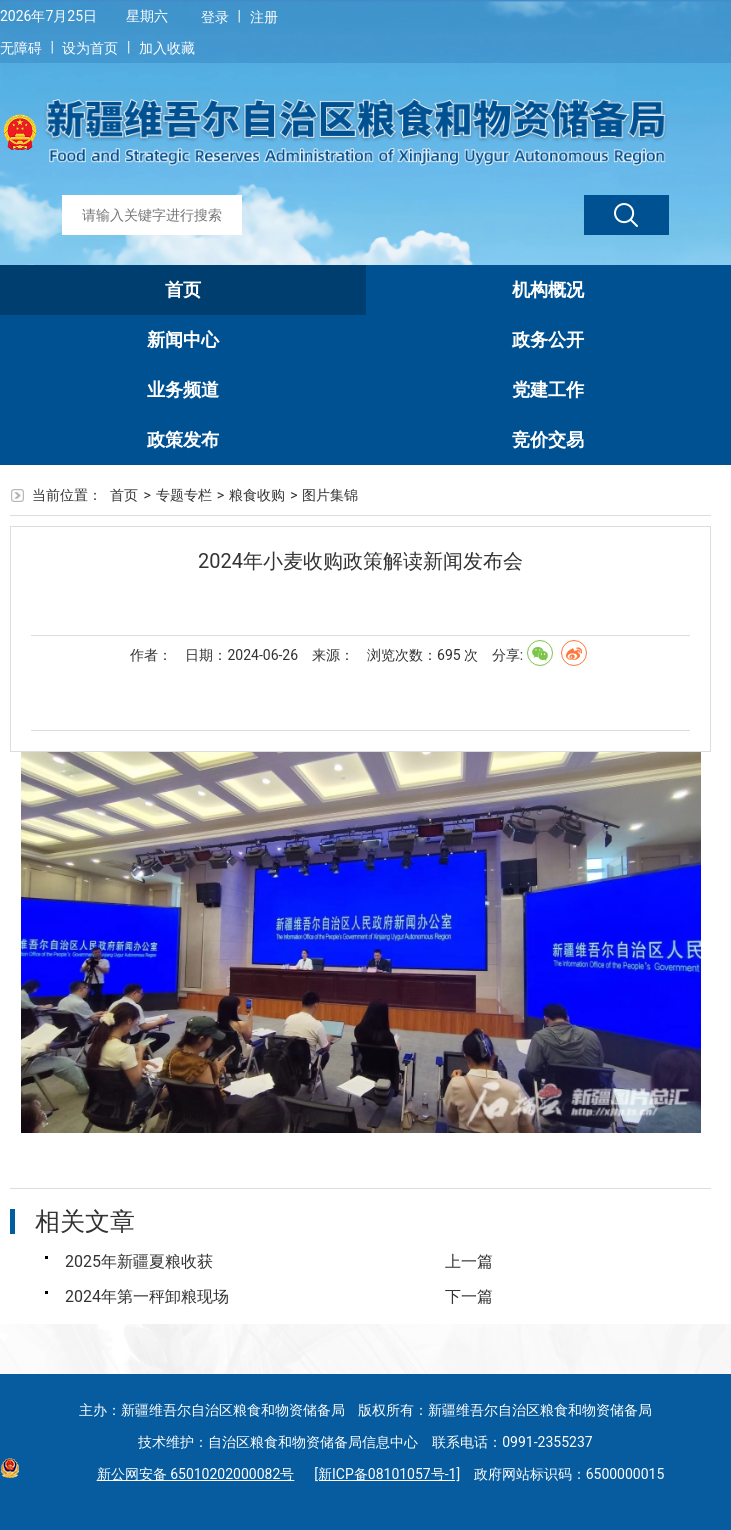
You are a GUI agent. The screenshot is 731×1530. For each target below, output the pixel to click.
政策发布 (183, 439)
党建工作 (548, 389)
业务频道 (183, 389)
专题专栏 (184, 495)
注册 (264, 17)
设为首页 (90, 48)
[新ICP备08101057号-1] (387, 1474)
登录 (215, 17)
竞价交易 (548, 439)
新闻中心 (183, 339)
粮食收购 (257, 495)
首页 (183, 289)
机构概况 (548, 289)
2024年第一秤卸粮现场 (147, 1296)
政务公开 (548, 339)
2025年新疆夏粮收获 (139, 1261)
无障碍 (21, 48)
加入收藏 (167, 48)
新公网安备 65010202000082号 (191, 1474)
